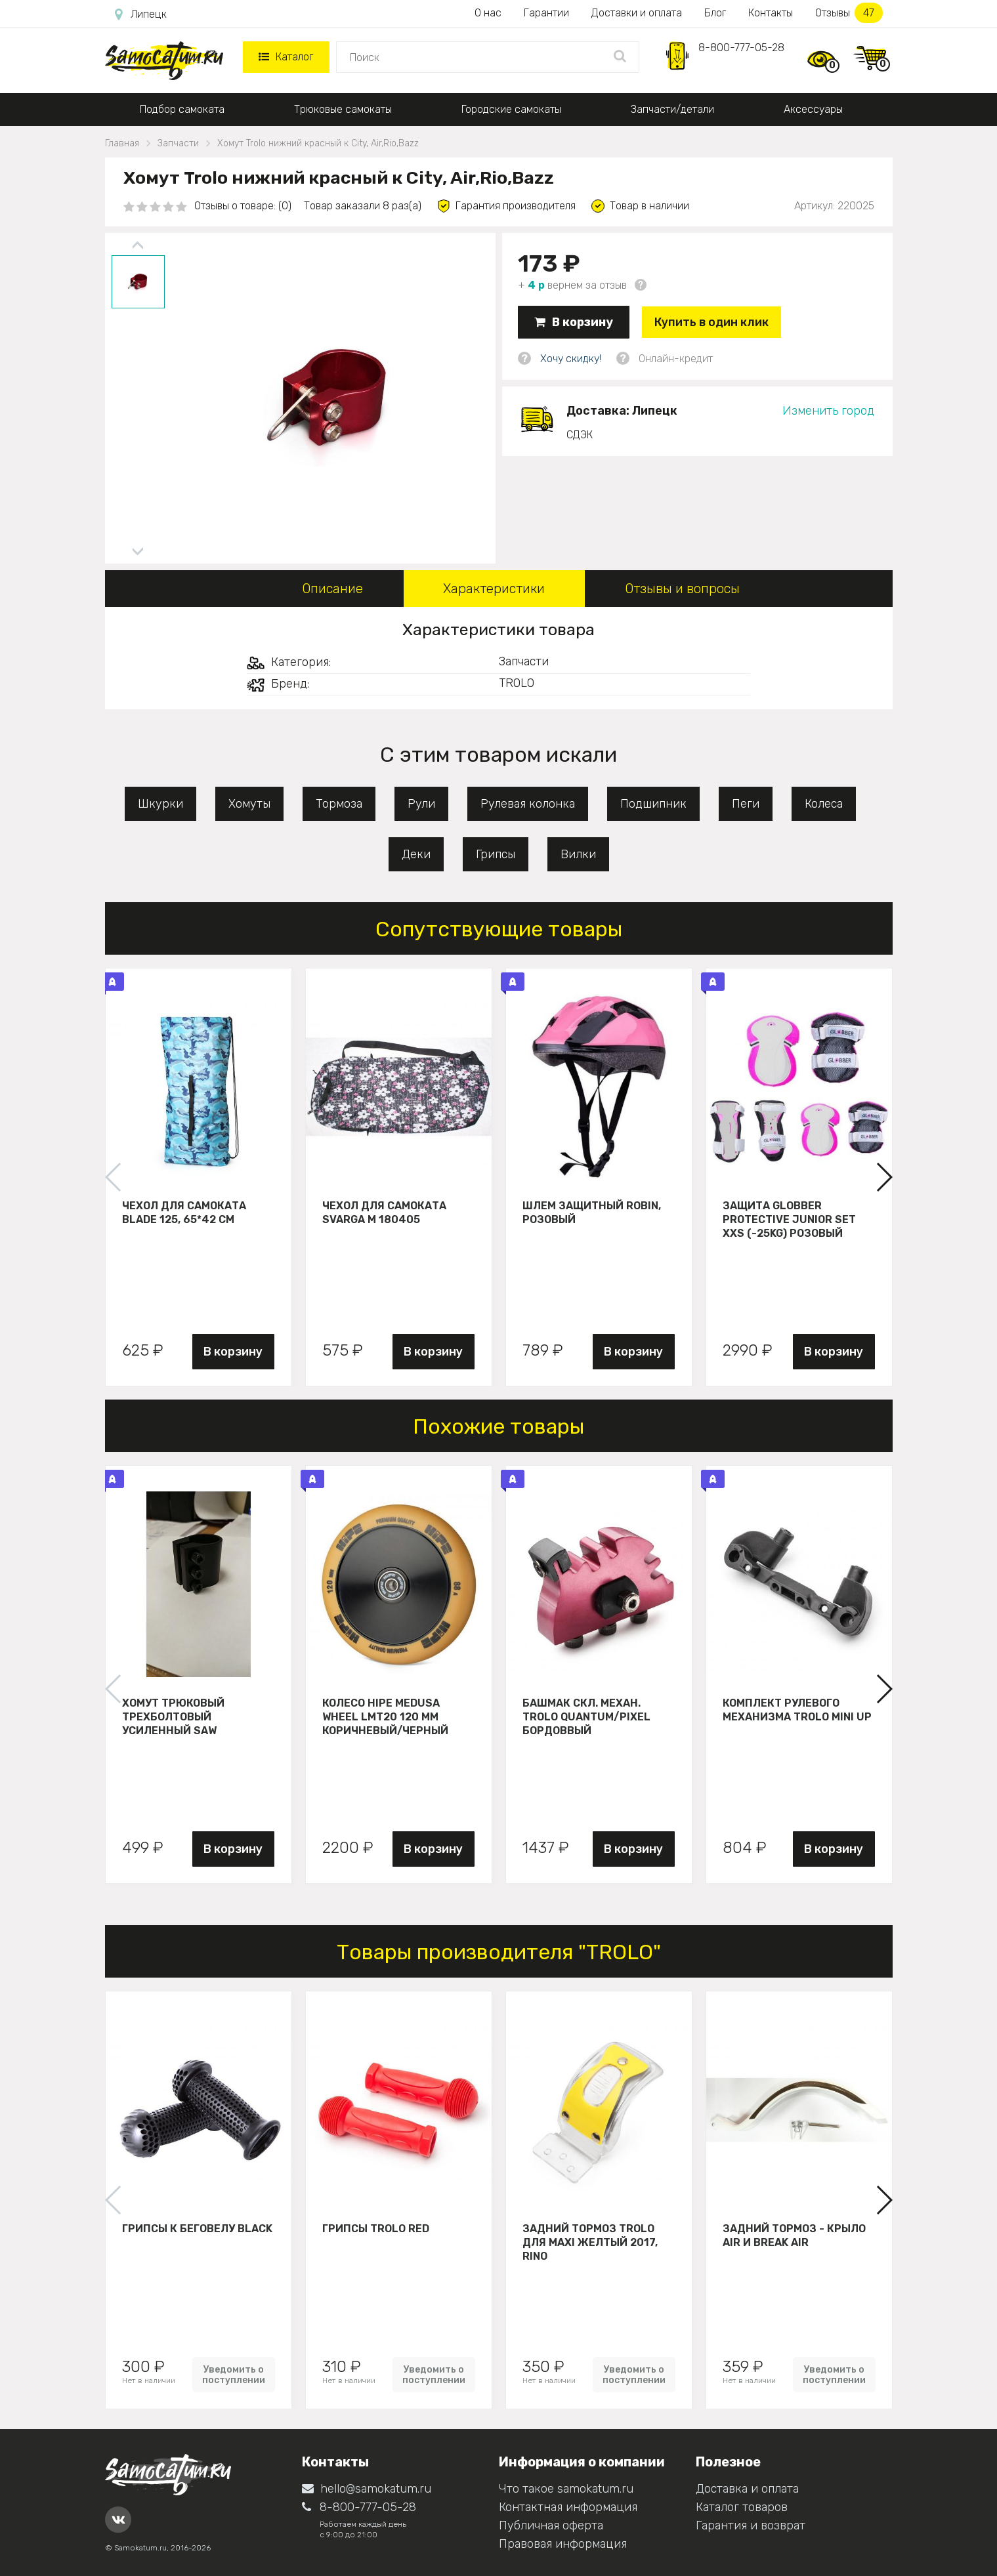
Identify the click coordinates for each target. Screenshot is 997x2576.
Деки (416, 854)
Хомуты (249, 804)
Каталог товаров (742, 2507)
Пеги (745, 804)
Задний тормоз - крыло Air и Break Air (794, 2235)
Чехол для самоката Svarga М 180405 (384, 1212)
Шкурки (160, 804)
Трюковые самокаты (343, 109)
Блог (715, 13)
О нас (488, 13)
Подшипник (653, 804)
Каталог (286, 57)
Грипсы (495, 854)
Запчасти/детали (672, 109)
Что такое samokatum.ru (566, 2489)
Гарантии (546, 13)
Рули (421, 804)
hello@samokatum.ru (366, 2489)
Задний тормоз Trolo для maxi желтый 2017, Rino (590, 2242)
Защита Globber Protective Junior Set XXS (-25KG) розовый (789, 1219)
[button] (884, 1177)
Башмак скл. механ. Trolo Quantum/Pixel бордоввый (586, 1716)
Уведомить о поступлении (233, 2374)
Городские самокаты (511, 109)
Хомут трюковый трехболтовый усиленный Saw (173, 1716)
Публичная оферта (551, 2525)
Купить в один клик (711, 322)
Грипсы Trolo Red (375, 2228)
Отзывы (849, 13)
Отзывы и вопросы (682, 588)
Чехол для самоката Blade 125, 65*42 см (184, 1212)
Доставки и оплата (636, 13)
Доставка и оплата (747, 2489)
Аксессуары (813, 109)
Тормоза (339, 804)
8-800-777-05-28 (741, 47)
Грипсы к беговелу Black (197, 2228)
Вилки (578, 854)
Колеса (824, 804)
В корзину (573, 322)
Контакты (770, 13)
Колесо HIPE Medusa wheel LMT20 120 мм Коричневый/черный (385, 1716)
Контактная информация (568, 2507)
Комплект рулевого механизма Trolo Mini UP (797, 1710)
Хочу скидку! (570, 358)
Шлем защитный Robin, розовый (591, 1212)
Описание (332, 588)
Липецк (141, 14)
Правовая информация (563, 2544)
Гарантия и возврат (750, 2525)
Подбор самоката (182, 109)
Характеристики (494, 588)
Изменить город (828, 411)
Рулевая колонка (527, 804)
